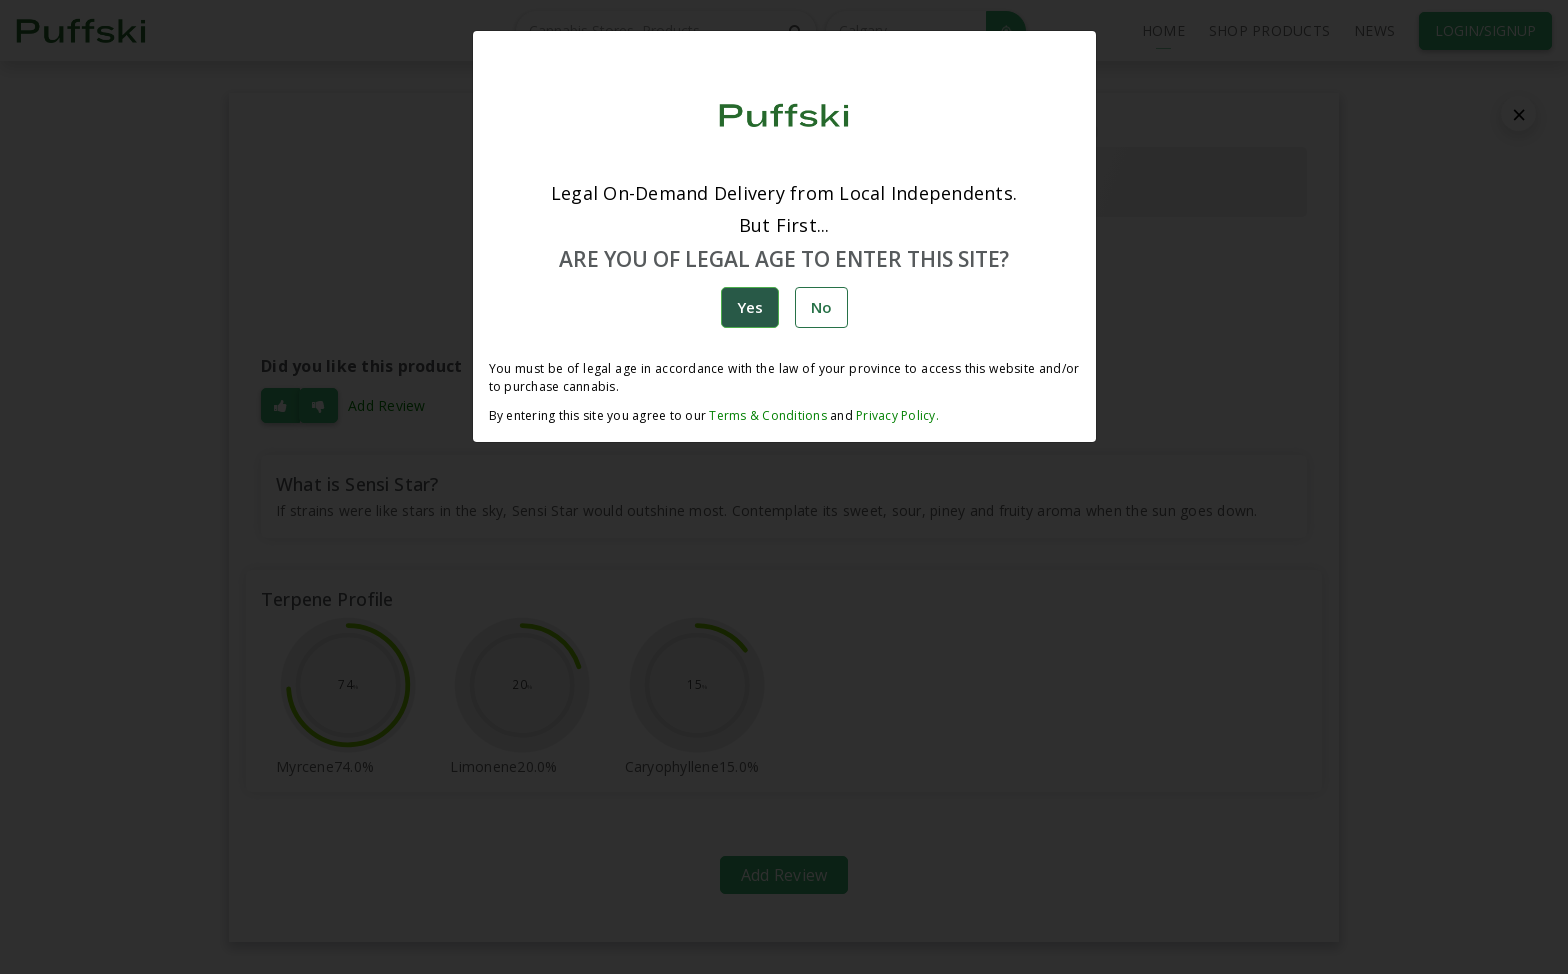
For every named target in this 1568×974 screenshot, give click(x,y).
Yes (750, 307)
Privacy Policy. (896, 415)
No (821, 307)
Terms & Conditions (768, 415)
